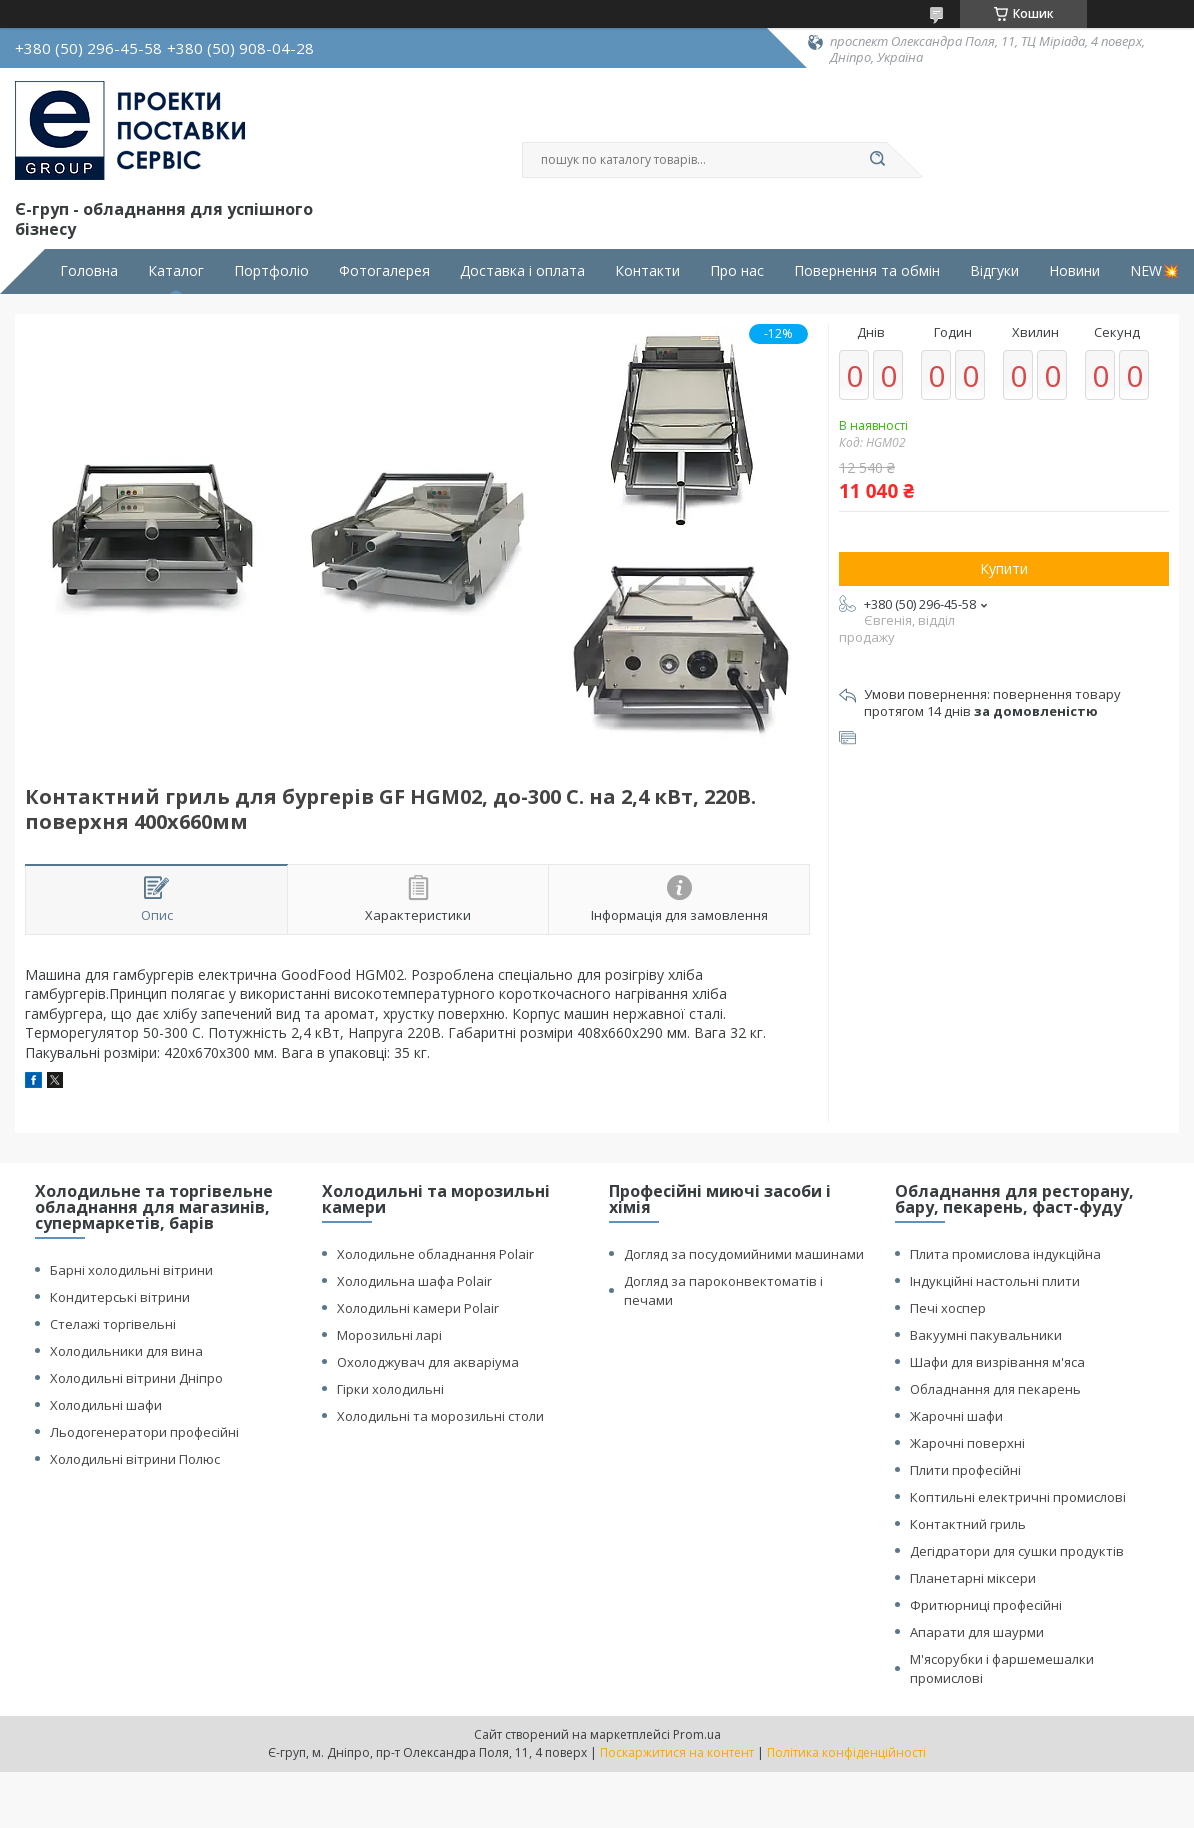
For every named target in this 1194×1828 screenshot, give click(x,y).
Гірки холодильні (390, 1389)
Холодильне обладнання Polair (435, 1254)
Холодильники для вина (126, 1351)
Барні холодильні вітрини (131, 1270)
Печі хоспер (948, 1308)
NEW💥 (1154, 271)
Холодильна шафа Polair (414, 1281)
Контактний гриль (968, 1524)
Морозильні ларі (389, 1335)
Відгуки (994, 271)
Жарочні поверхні (967, 1443)
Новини (1074, 271)
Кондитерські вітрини (120, 1297)
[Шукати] (877, 160)
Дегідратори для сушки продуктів (1017, 1551)
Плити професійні (965, 1470)
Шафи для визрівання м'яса (997, 1362)
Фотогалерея (384, 271)
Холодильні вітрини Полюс (135, 1459)
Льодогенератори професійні (144, 1432)
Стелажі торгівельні (113, 1324)
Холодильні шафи (106, 1405)
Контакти (647, 271)
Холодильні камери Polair (418, 1308)
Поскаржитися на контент (677, 1752)
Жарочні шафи (956, 1416)
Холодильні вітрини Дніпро (136, 1378)
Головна (89, 271)
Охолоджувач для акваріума (428, 1362)
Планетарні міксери (973, 1578)
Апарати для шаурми (977, 1632)
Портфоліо (271, 271)
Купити (1004, 568)
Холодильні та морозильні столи (440, 1416)
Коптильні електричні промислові (1018, 1497)
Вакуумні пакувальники (986, 1335)
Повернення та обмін (867, 271)
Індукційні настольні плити (995, 1281)
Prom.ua (697, 1734)
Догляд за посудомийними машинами (744, 1254)
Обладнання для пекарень (995, 1389)
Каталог (176, 271)
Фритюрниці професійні (986, 1605)
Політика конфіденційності (846, 1752)
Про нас (737, 271)
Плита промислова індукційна (1005, 1254)
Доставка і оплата (522, 271)
